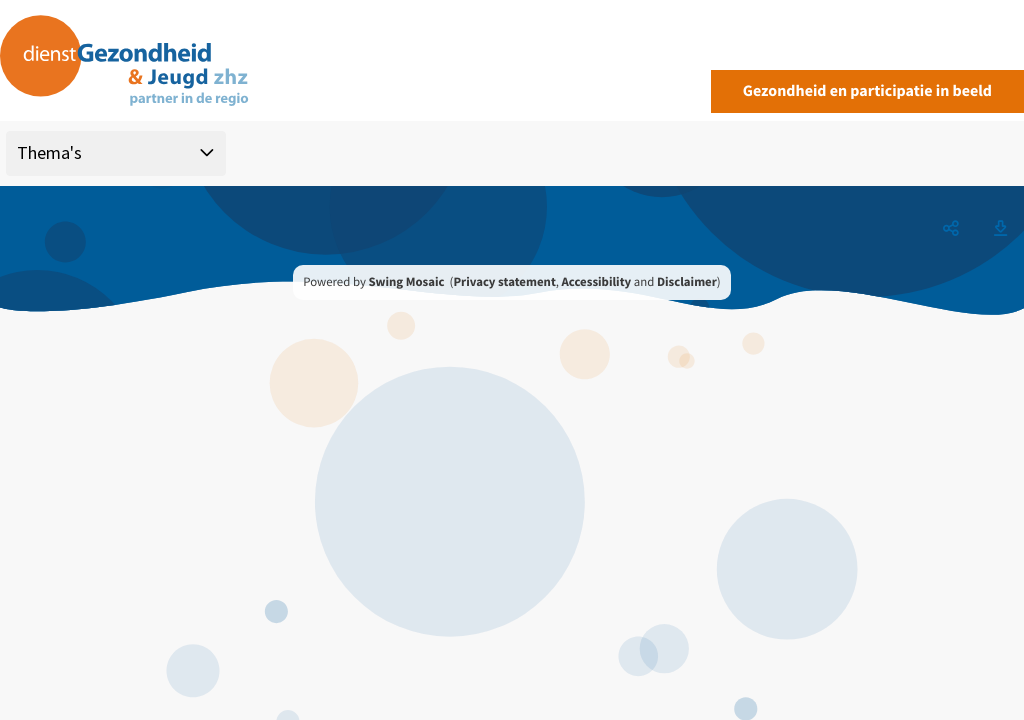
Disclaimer (687, 282)
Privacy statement (504, 282)
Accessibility (597, 282)
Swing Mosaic (406, 282)
